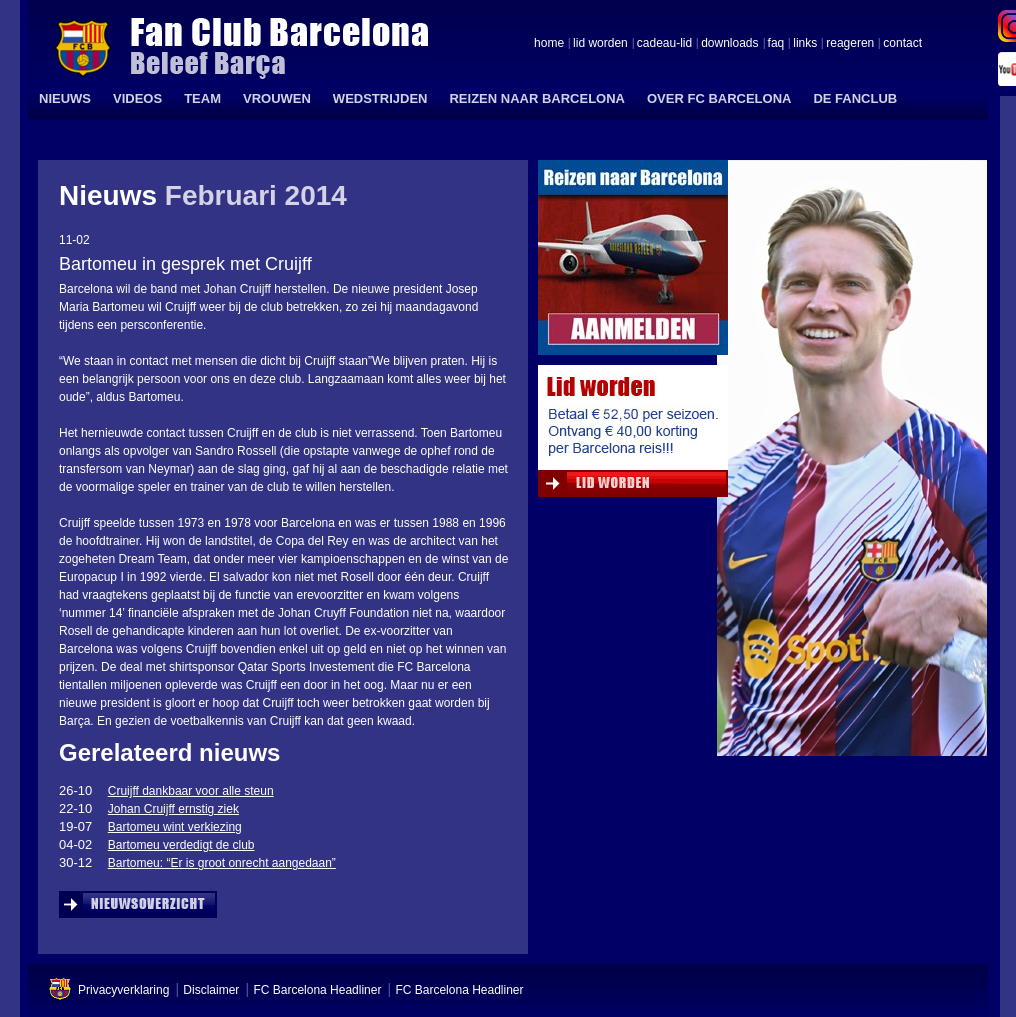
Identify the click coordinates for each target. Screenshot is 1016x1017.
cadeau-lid (664, 44)
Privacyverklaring (123, 990)
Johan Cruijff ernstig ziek (173, 809)
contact (902, 44)
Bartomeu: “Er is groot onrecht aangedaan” (222, 863)
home (549, 44)
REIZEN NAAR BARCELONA (537, 98)
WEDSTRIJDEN (380, 98)
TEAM (202, 98)
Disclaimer (211, 990)
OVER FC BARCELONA (719, 98)
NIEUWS (65, 98)
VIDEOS (137, 98)
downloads (729, 44)
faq (776, 44)
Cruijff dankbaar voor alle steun (191, 791)
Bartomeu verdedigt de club (181, 845)
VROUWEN (277, 98)
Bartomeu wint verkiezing (175, 827)
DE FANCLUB (855, 98)
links (805, 44)
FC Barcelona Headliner (317, 990)
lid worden (600, 44)
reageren (850, 44)
